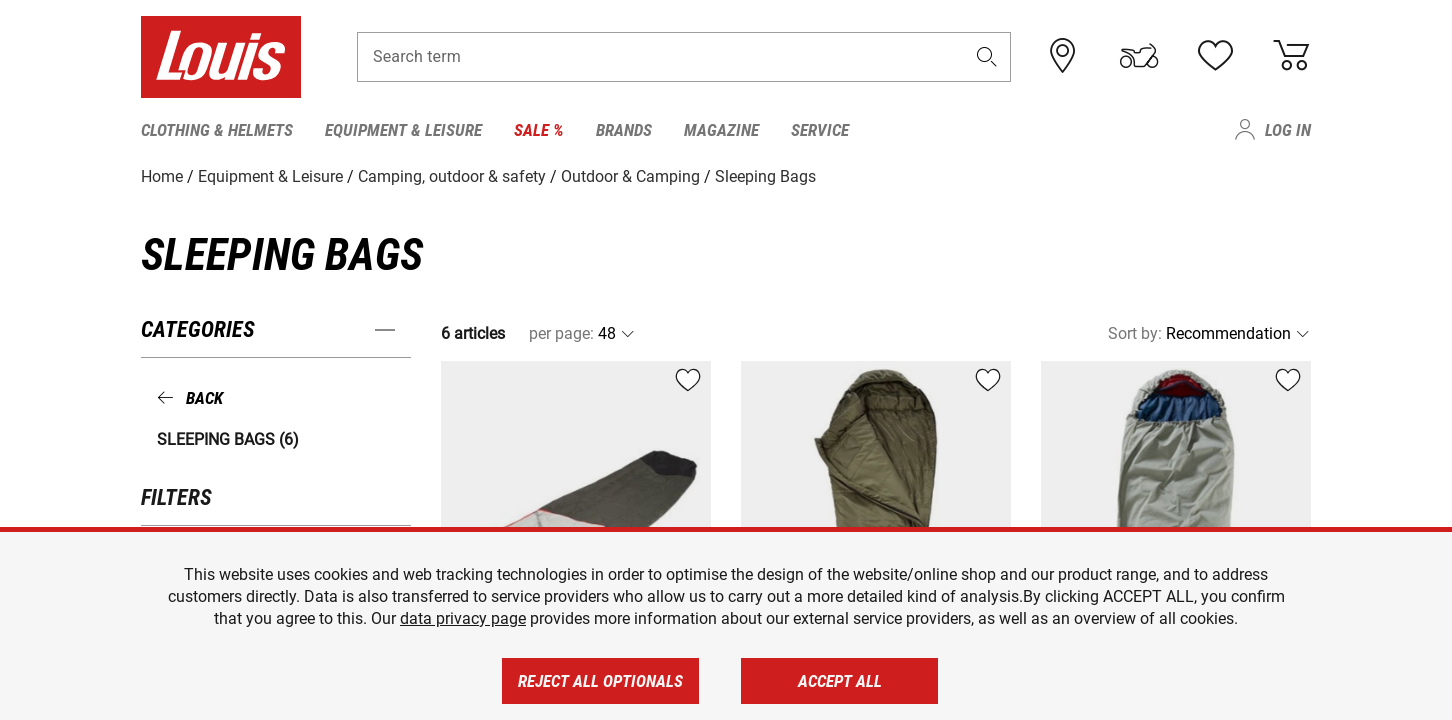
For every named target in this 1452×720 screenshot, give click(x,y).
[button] (987, 56)
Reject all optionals (600, 681)
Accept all (840, 681)
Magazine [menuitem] (721, 130)
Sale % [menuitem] (539, 130)
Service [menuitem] (820, 130)
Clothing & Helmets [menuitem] (217, 130)
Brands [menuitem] (624, 130)
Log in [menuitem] (1288, 130)
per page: (561, 333)
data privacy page (463, 618)
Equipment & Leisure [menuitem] (403, 130)
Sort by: (1135, 333)
